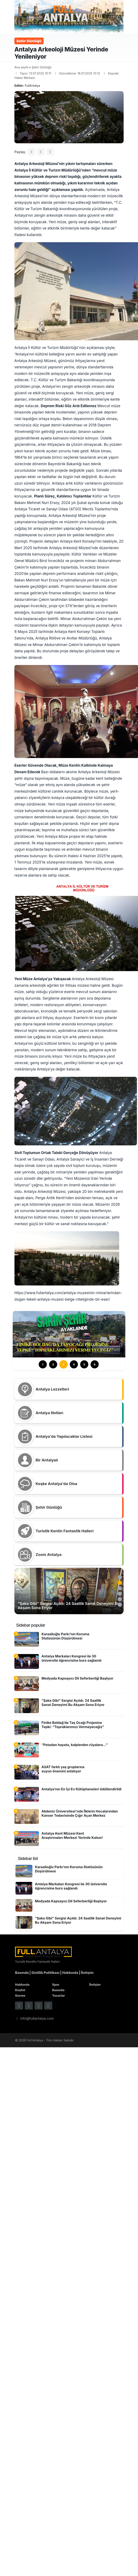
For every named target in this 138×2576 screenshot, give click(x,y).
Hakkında (70, 1973)
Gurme (20, 1995)
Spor (55, 1984)
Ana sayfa (21, 67)
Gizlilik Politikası (45, 1973)
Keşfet (20, 1990)
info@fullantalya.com (34, 2018)
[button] (120, 1577)
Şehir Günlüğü (29, 41)
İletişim (87, 1973)
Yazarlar (58, 1995)
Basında (22, 1973)
